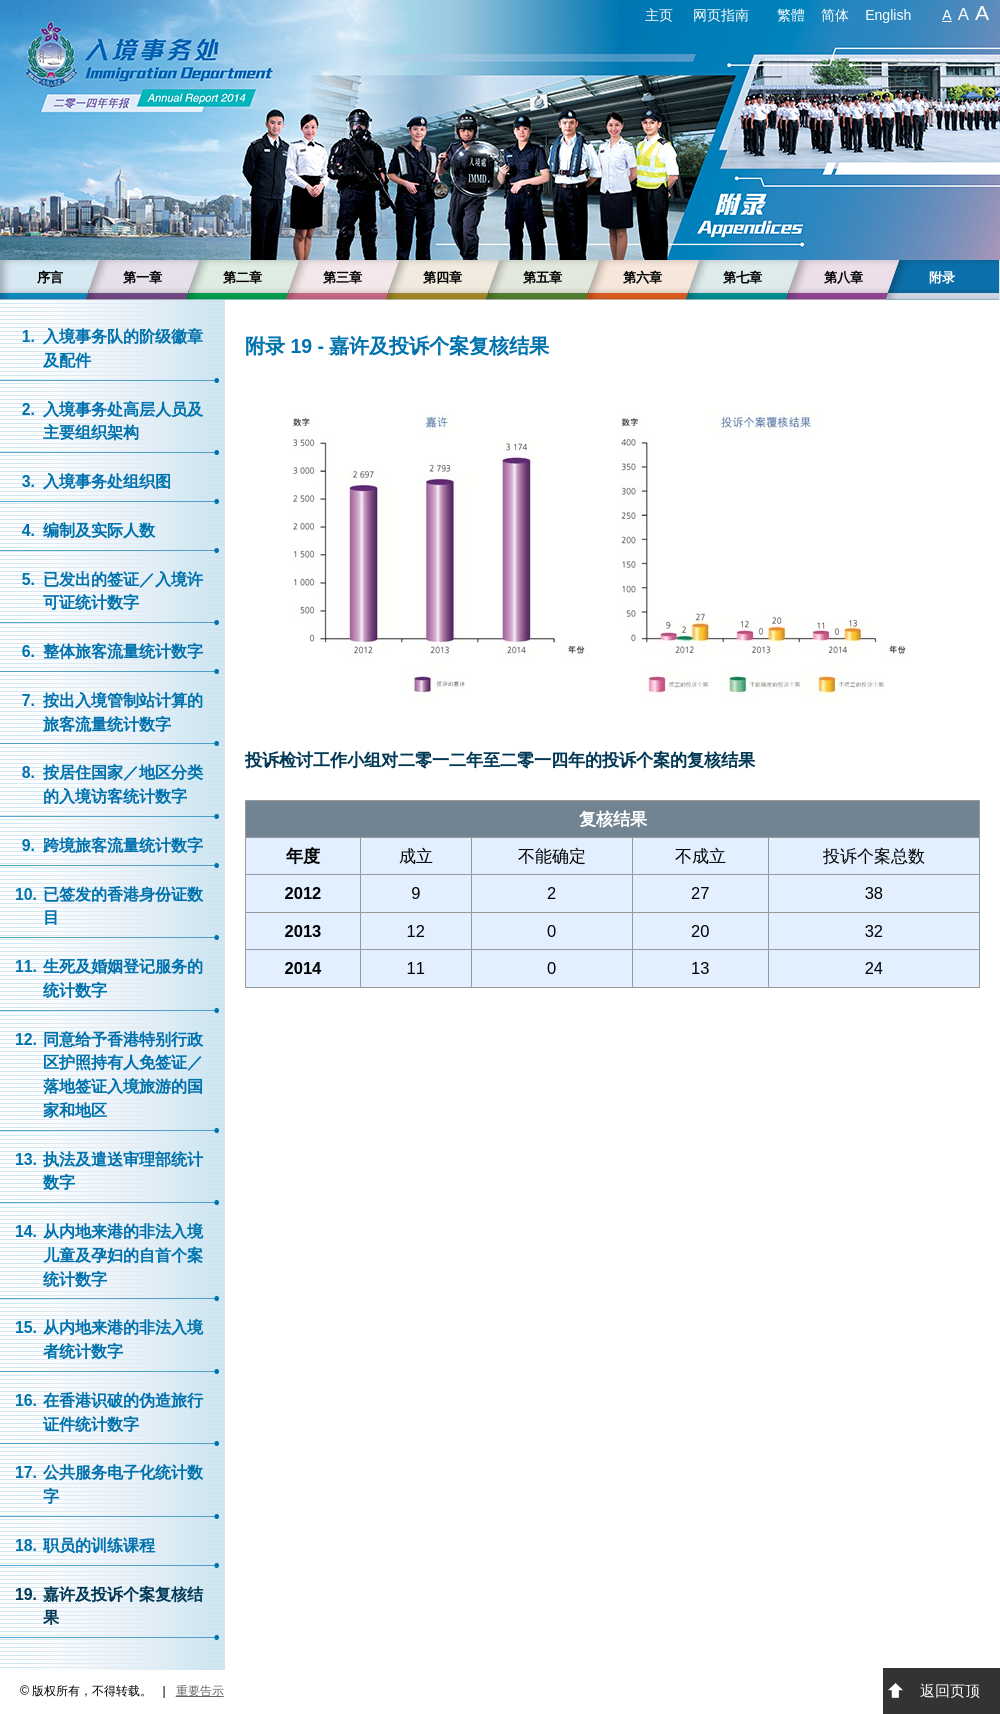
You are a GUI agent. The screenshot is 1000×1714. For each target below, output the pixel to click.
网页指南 (721, 15)
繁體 (791, 15)
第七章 (742, 277)
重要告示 (200, 1691)
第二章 (242, 277)
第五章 (542, 277)
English (888, 15)
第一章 (142, 277)
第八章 (843, 277)
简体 (835, 15)
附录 (942, 277)
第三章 (342, 277)
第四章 (442, 277)
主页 (659, 15)
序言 (50, 277)
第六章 (642, 277)
